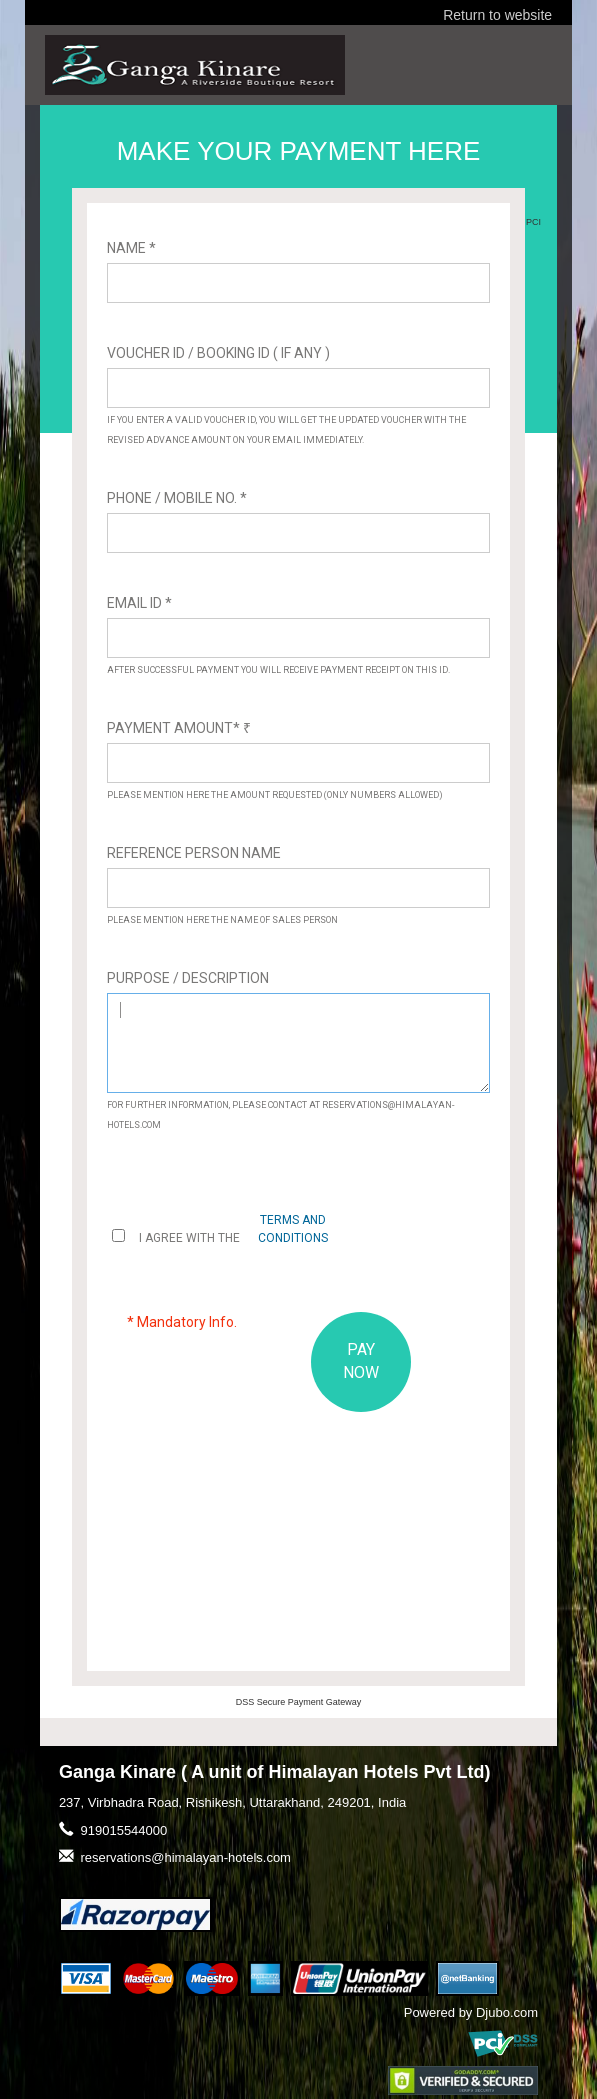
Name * (131, 248)
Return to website (497, 15)
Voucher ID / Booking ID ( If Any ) (218, 353)
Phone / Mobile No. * (177, 498)
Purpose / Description (188, 978)
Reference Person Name (194, 853)
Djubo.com (507, 2012)
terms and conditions (293, 1228)
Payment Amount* (179, 728)
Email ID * (139, 603)
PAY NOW (361, 1361)
